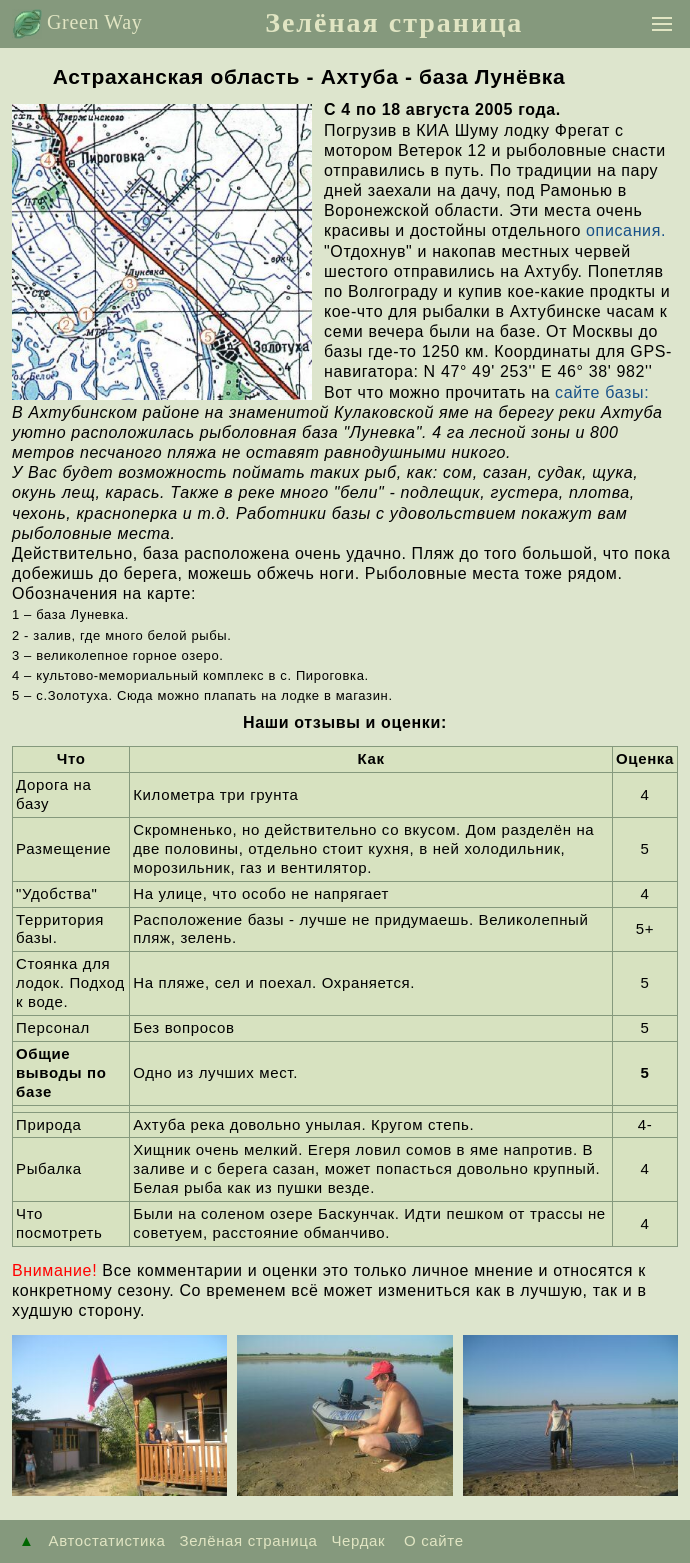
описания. (626, 230)
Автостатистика (107, 1540)
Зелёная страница (394, 22)
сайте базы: (602, 392)
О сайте (431, 1540)
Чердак (358, 1540)
